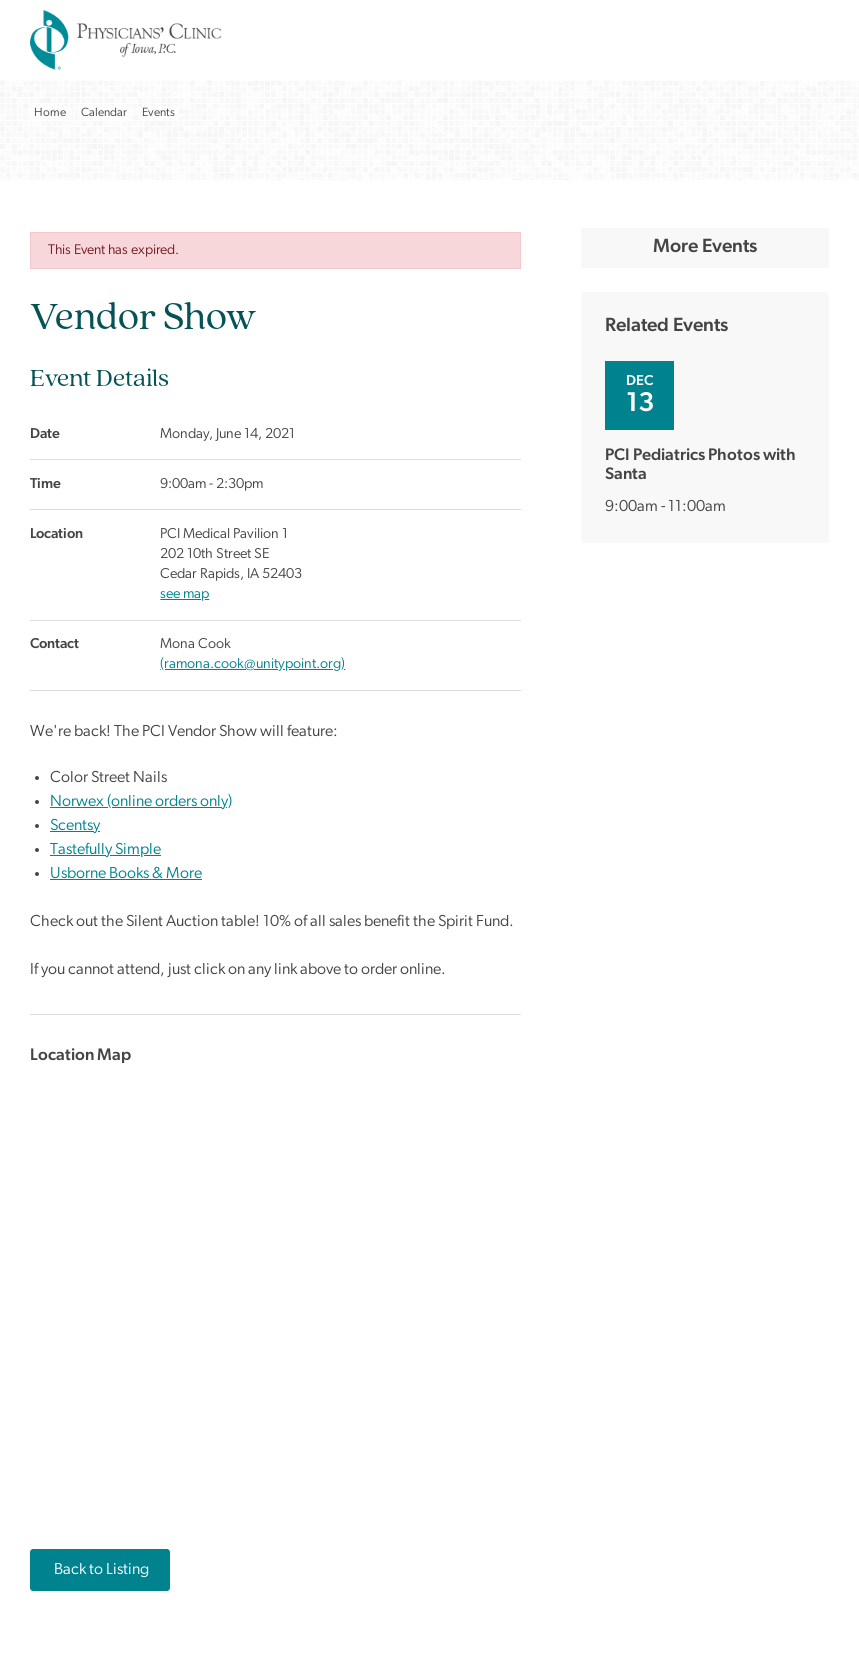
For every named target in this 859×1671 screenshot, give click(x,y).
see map (184, 594)
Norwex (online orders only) (141, 802)
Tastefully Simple (105, 850)
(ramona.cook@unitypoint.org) (252, 664)
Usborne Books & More (126, 874)
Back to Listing (100, 1570)
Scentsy (75, 826)
